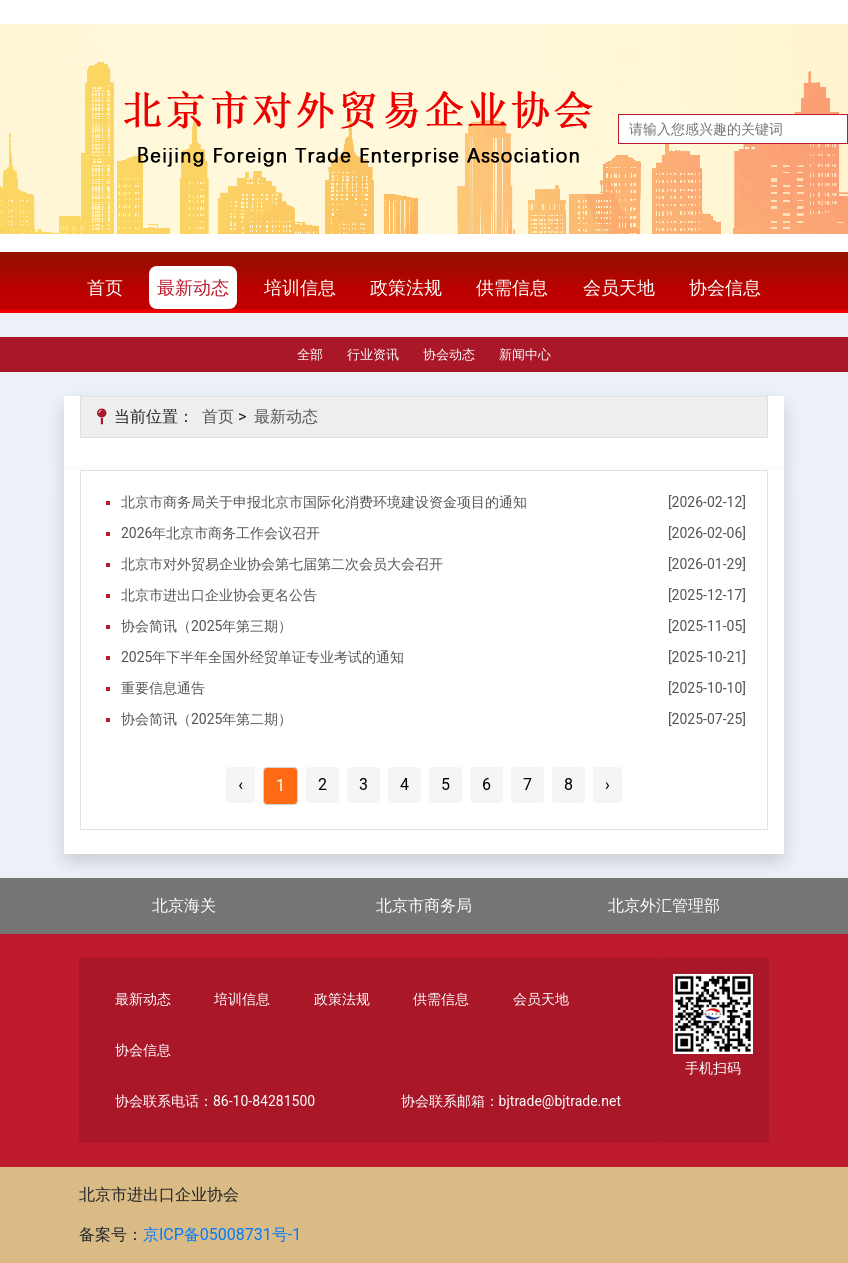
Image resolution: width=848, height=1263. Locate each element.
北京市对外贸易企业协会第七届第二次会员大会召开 (282, 564)
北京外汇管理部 (664, 905)
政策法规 (406, 287)
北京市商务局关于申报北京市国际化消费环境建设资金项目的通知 (324, 502)
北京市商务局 (424, 905)
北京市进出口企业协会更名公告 (219, 595)
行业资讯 (373, 354)
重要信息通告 (163, 688)
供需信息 (512, 287)
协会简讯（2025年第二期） (206, 719)
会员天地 (619, 287)
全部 (310, 354)
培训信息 (300, 287)
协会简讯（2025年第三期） (206, 626)
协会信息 (725, 287)
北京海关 (184, 905)
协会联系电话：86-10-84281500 (215, 1101)
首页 (105, 287)
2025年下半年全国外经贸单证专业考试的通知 (262, 657)
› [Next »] (607, 784)
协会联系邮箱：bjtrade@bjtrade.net (511, 1101)
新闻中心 (525, 354)
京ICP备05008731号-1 (222, 1234)
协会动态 (449, 354)
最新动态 (193, 287)
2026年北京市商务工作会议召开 (220, 533)
